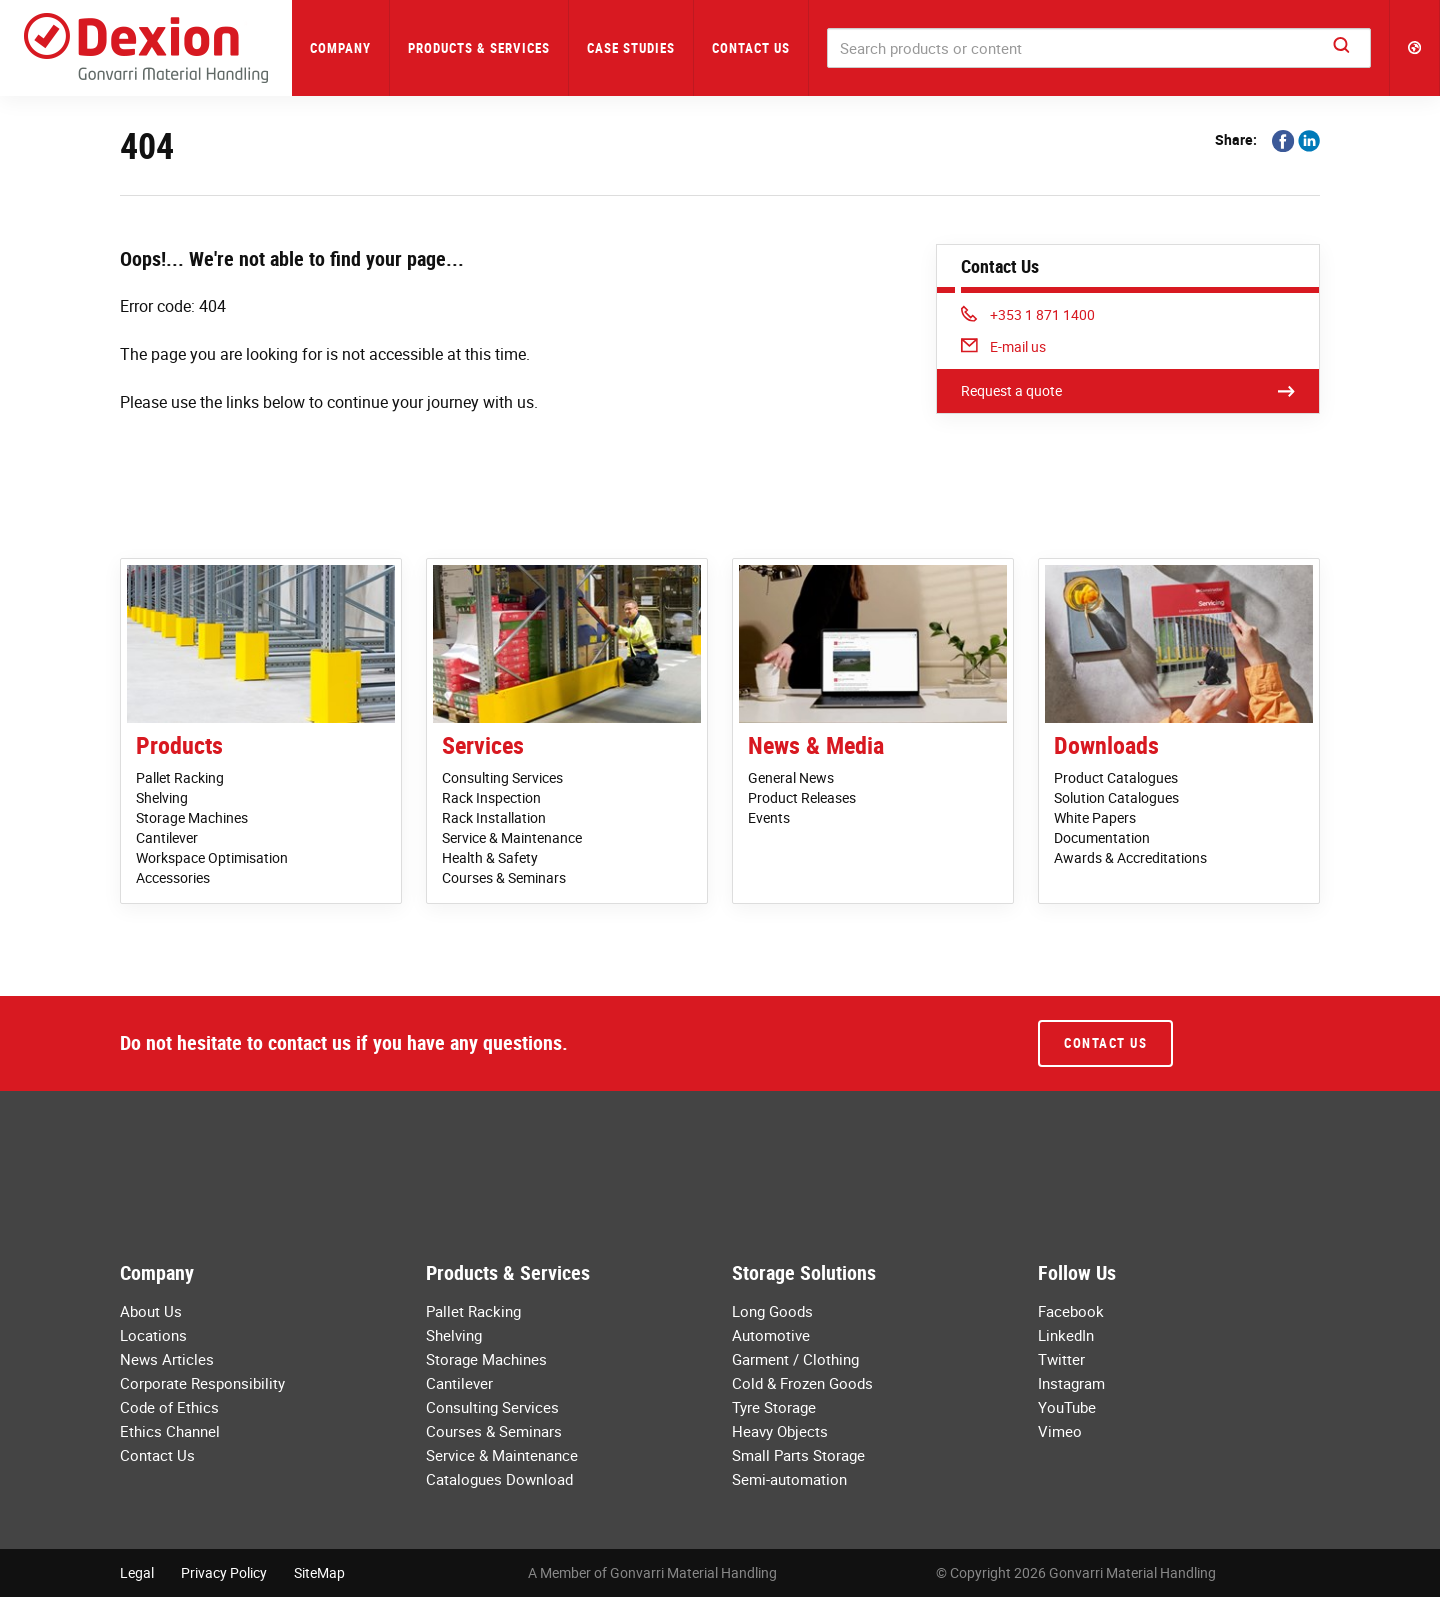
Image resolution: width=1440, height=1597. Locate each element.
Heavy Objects (780, 1431)
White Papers (1095, 817)
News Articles (167, 1359)
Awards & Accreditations (1130, 857)
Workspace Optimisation (212, 857)
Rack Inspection (491, 797)
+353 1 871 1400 (1028, 314)
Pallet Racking (180, 777)
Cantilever (167, 837)
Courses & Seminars (504, 877)
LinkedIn (1066, 1335)
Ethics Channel (170, 1431)
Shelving (162, 797)
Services (483, 745)
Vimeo (1060, 1431)
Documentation (1102, 837)
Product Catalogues (1116, 777)
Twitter (1061, 1359)
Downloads (1106, 745)
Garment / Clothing (795, 1359)
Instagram (1071, 1383)
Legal (137, 1572)
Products (179, 745)
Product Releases (802, 797)
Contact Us (751, 48)
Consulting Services (502, 777)
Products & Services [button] (479, 48)
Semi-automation (789, 1479)
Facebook (1071, 1311)
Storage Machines (192, 817)
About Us (151, 1311)
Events (769, 817)
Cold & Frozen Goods (802, 1383)
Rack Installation (494, 817)
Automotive (771, 1335)
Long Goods (772, 1311)
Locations (153, 1335)
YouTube (1067, 1407)
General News (791, 777)
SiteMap (319, 1572)
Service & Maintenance (512, 837)
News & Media (816, 745)
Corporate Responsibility (202, 1383)
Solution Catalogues (1116, 797)
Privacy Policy (224, 1572)
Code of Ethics (169, 1407)
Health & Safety (490, 857)
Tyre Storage (774, 1407)
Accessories (173, 877)
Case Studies (631, 48)
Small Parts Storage (798, 1455)
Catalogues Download (499, 1479)
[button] (1415, 48)
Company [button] (340, 48)
